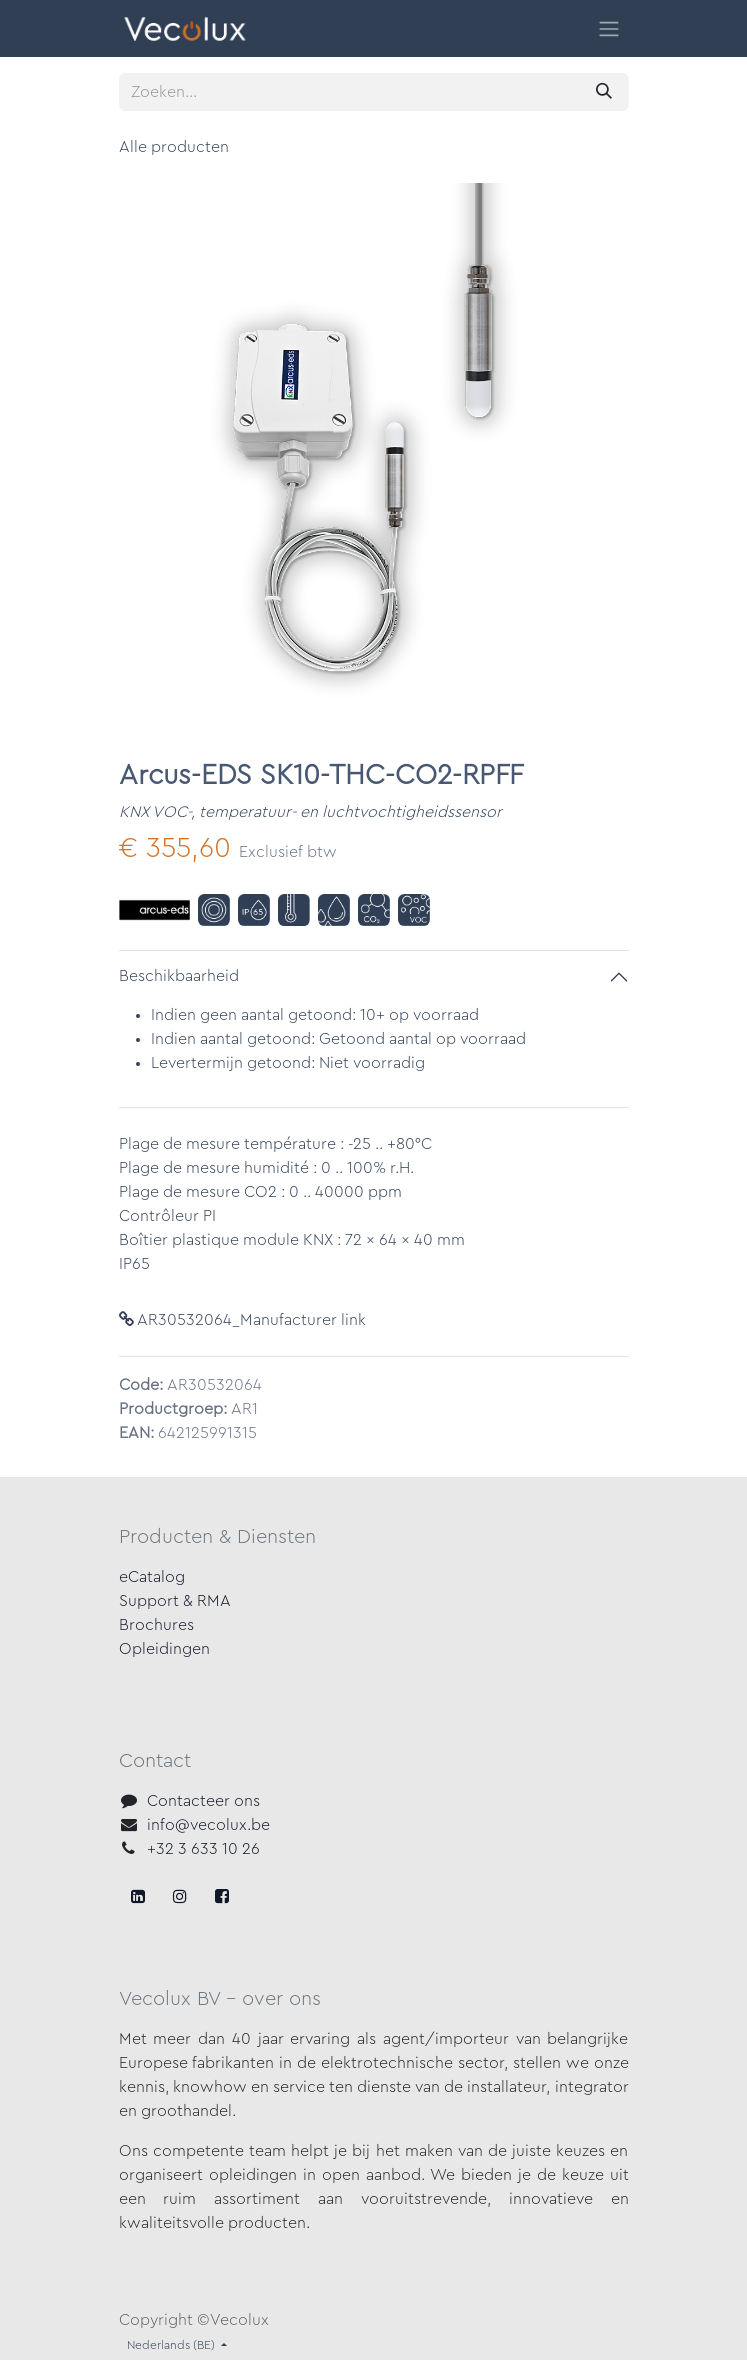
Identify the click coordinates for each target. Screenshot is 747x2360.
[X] (180, 1896)
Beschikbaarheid (179, 976)
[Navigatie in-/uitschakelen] (609, 28)
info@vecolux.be (208, 1825)
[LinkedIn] (222, 1896)
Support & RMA (175, 1601)
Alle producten (174, 147)
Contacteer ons (203, 1801)
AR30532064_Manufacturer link (242, 1320)
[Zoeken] (604, 92)
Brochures (156, 1625)
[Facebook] (138, 1896)
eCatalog (152, 1577)
